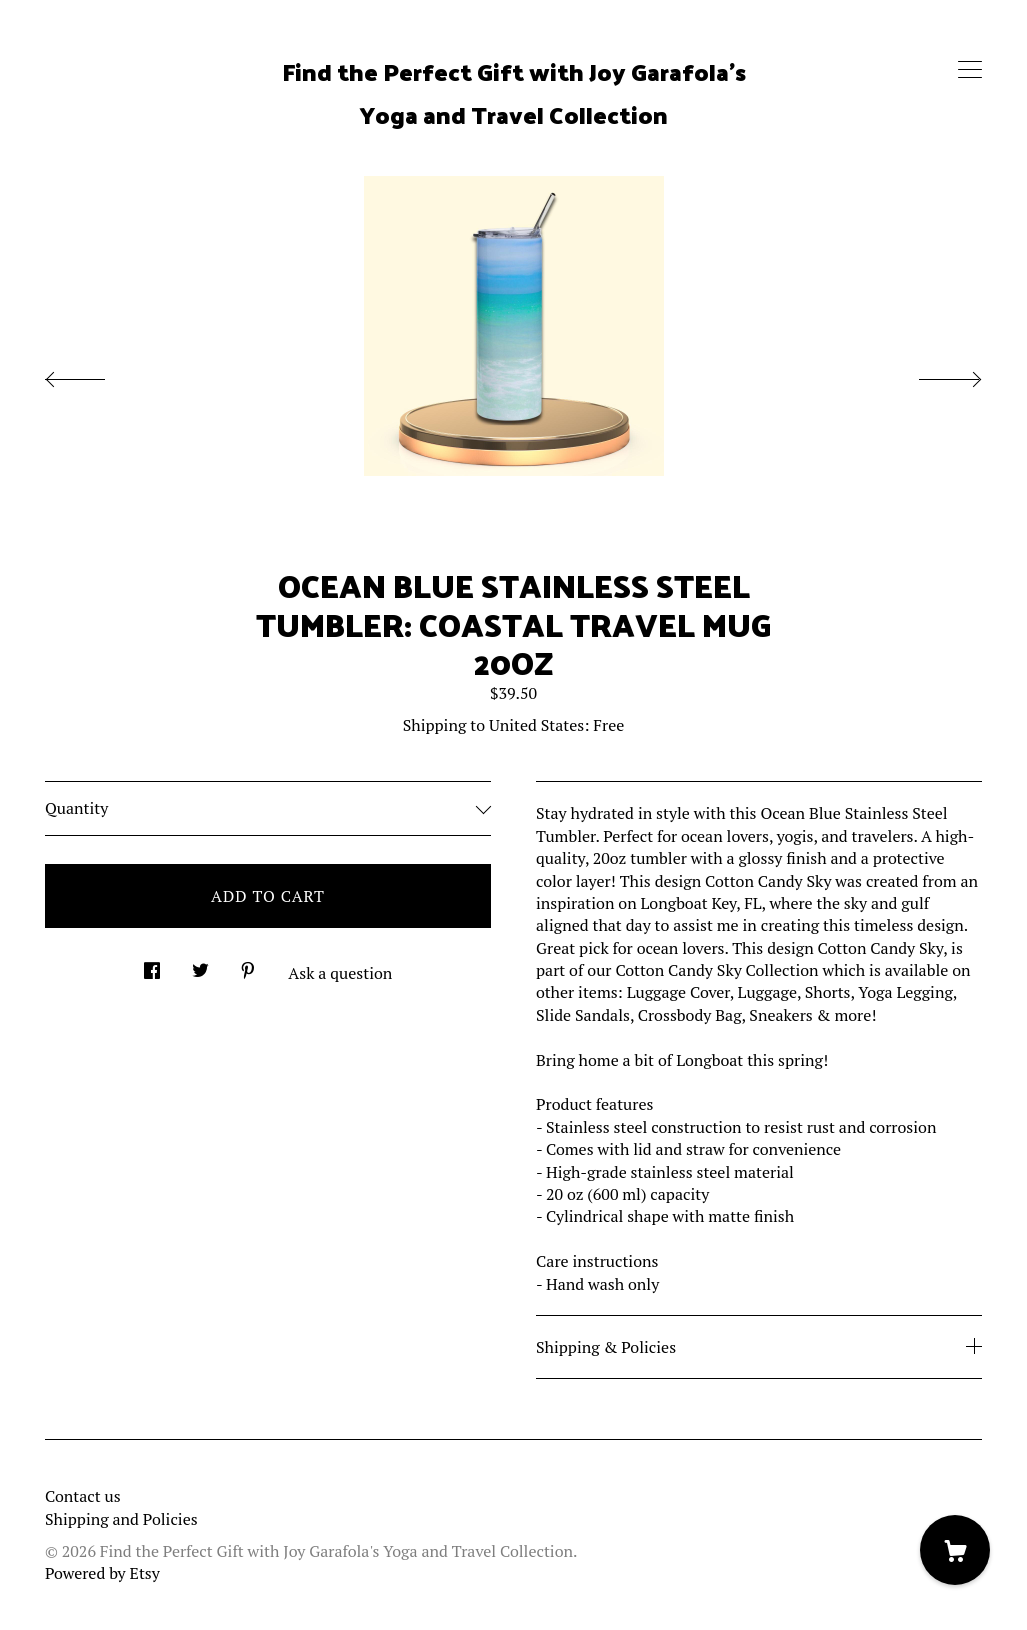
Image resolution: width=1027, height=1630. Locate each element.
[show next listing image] (932, 374)
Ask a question (340, 973)
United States (536, 725)
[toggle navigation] (970, 70)
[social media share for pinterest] (248, 964)
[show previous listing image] (95, 374)
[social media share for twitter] (200, 964)
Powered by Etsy (102, 1573)
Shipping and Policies (121, 1519)
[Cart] (955, 1550)
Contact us (83, 1496)
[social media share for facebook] (152, 964)
